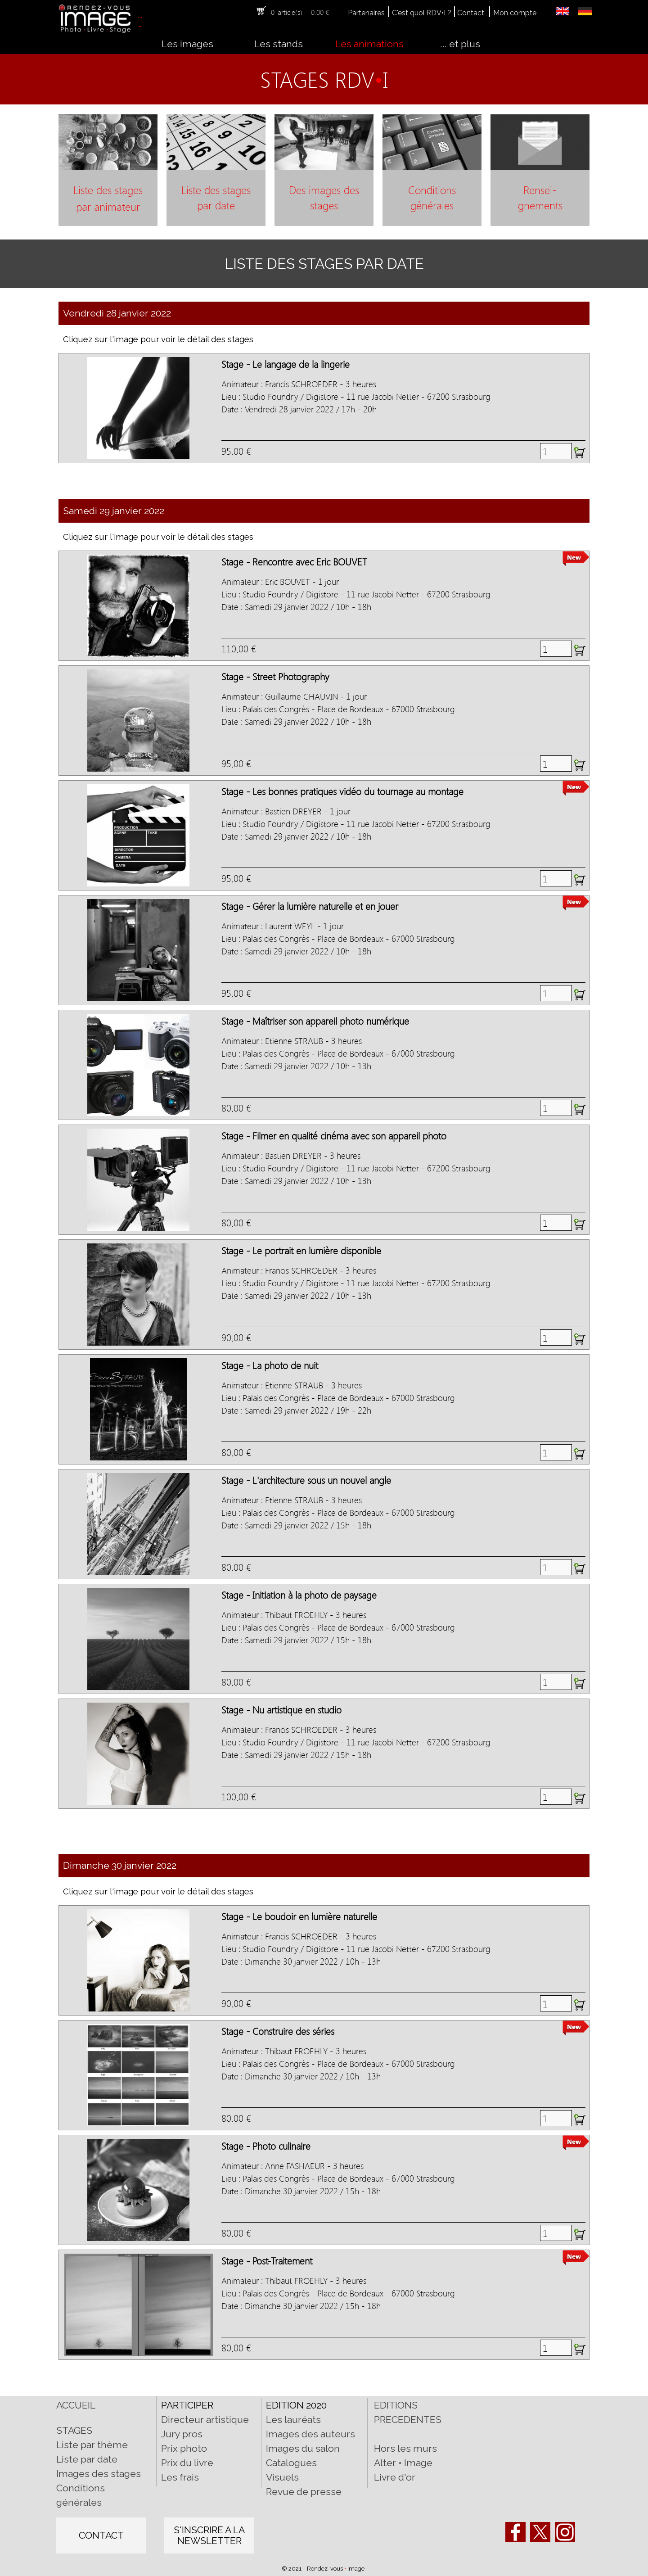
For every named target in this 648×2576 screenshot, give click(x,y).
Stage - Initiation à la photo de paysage (299, 1594)
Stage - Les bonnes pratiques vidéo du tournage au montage (342, 791)
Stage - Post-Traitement (266, 2260)
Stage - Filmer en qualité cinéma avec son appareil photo (333, 1135)
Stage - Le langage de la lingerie (285, 364)
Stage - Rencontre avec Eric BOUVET (294, 561)
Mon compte (514, 13)
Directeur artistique (205, 2419)
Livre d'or (394, 2477)
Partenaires (366, 13)
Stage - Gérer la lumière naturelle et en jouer (309, 906)
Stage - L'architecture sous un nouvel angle (306, 1480)
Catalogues (291, 2462)
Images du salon (303, 2448)
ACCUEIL (75, 2405)
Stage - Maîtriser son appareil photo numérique (315, 1020)
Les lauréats (293, 2419)
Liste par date (86, 2459)
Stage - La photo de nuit (269, 1365)
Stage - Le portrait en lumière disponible (301, 1250)
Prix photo (184, 2448)
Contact (470, 13)
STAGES (74, 2430)
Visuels (282, 2477)
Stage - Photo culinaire (265, 2145)
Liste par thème (92, 2444)
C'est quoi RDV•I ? (421, 13)
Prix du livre (187, 2462)
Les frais (180, 2477)
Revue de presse (304, 2491)
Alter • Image (403, 2462)
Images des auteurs (310, 2434)
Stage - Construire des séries (277, 2031)
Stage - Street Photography (275, 676)
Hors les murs (405, 2448)
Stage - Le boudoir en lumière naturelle (299, 1916)
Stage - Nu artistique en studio (281, 1709)
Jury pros (181, 2434)
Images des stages (98, 2473)
